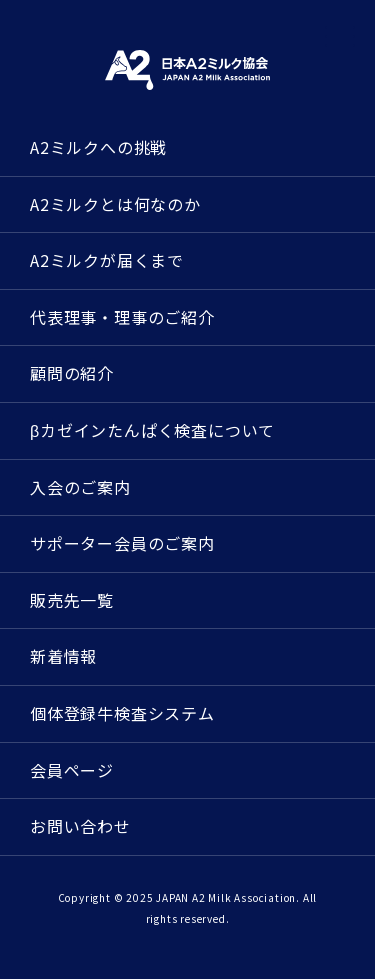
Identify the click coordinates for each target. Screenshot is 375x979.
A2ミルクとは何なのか (115, 204)
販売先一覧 (72, 600)
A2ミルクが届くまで (107, 260)
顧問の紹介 (72, 373)
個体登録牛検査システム (122, 713)
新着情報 (63, 656)
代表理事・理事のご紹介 (122, 317)
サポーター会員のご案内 (122, 543)
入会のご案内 (80, 487)
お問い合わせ (80, 826)
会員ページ (72, 770)
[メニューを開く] (340, 37)
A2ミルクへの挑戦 (98, 147)
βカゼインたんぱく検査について (152, 430)
